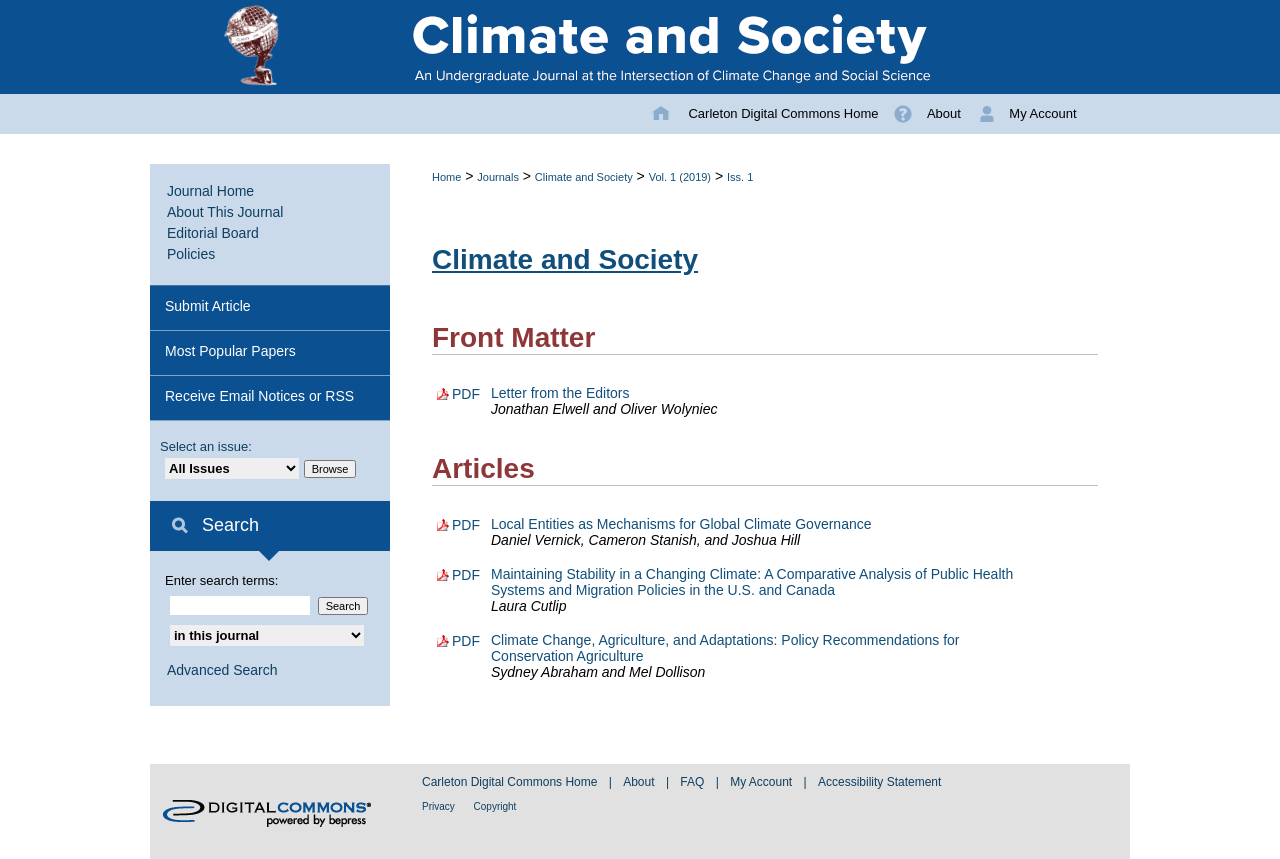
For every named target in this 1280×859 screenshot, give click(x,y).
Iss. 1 (740, 177)
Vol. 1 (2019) (680, 177)
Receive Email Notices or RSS (259, 396)
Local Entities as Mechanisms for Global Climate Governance (681, 524)
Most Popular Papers (230, 351)
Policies (191, 254)
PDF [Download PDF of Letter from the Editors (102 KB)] (466, 394)
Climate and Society (584, 177)
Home (446, 177)
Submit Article (208, 306)
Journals (498, 177)
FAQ (693, 782)
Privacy (440, 806)
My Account (762, 782)
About (640, 782)
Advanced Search (222, 670)
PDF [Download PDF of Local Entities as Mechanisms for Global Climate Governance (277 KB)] (466, 525)
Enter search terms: (221, 580)
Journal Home (210, 191)
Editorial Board (213, 233)
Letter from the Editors (560, 393)
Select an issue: (206, 446)
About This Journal (225, 212)
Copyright (495, 806)
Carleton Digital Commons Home (511, 782)
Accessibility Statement (879, 782)
